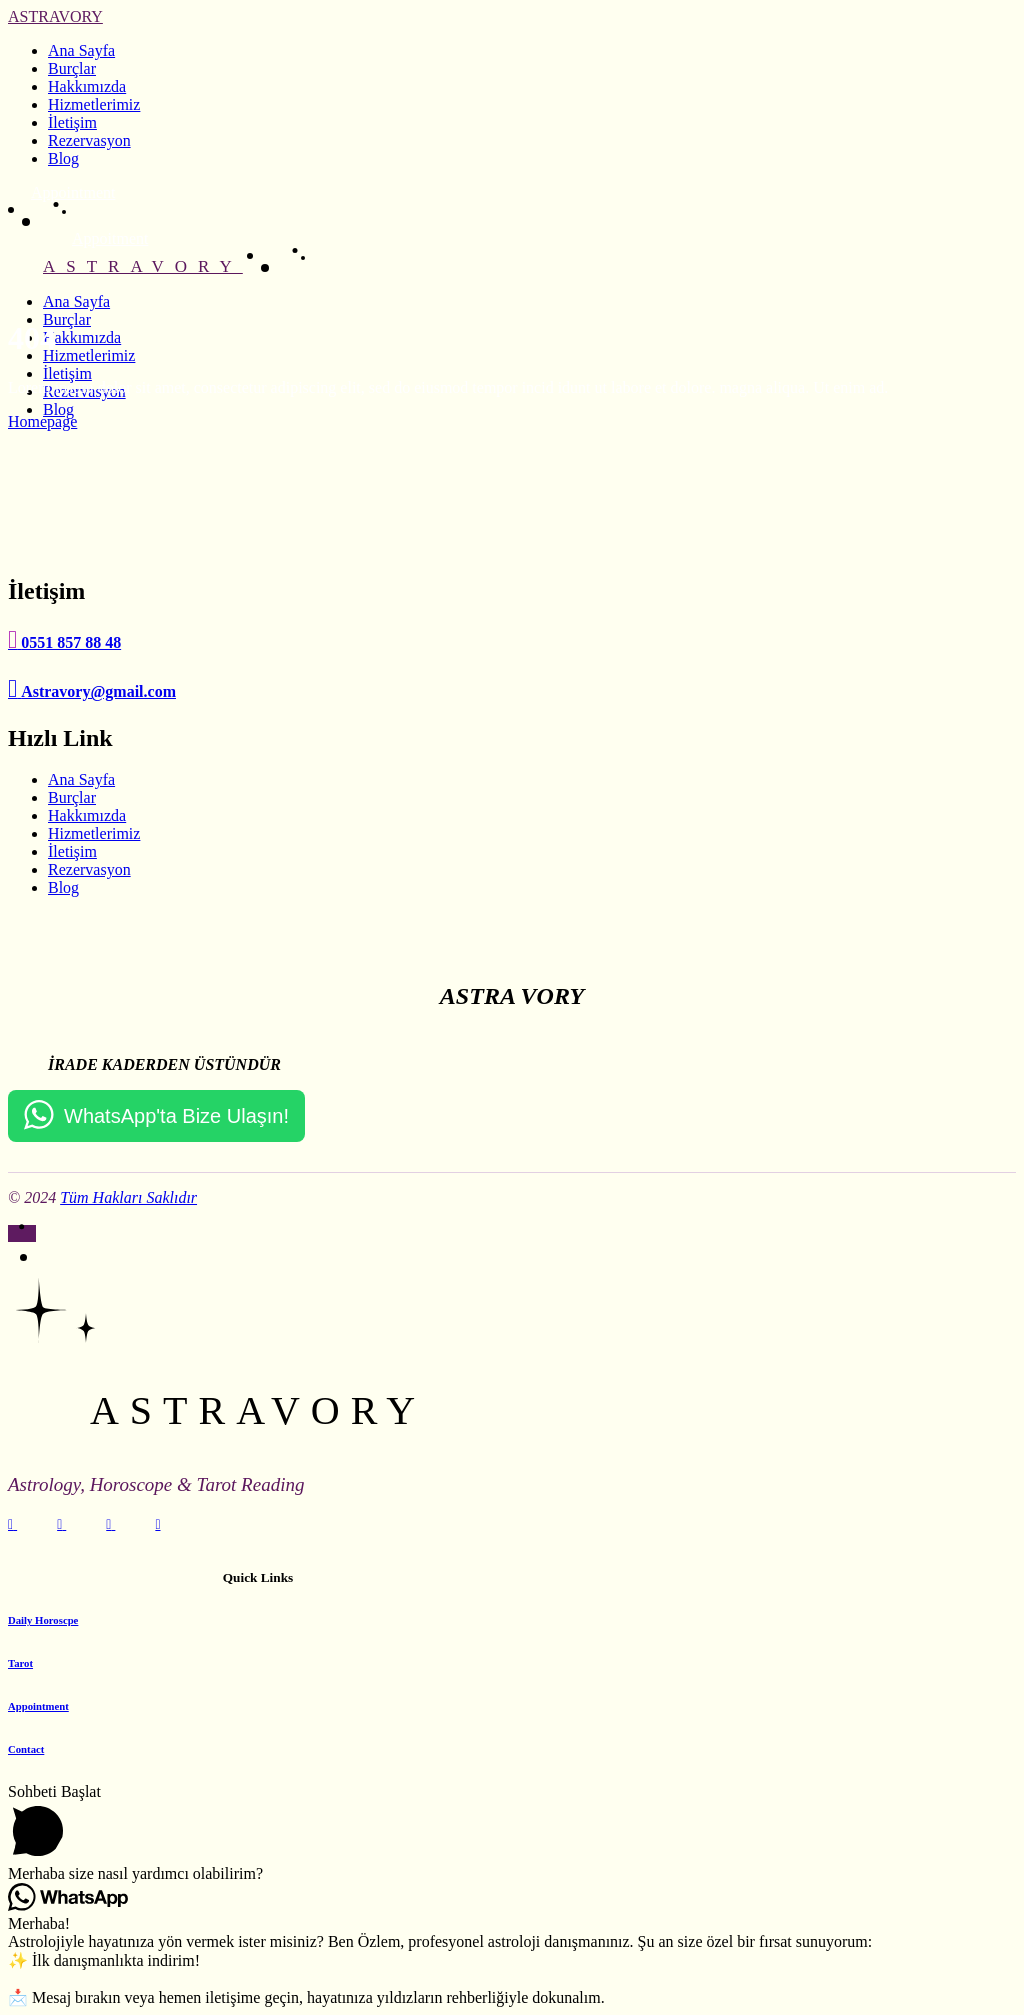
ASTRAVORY (55, 16)
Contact (26, 1749)
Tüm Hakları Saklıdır (128, 1197)
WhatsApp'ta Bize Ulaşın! (176, 1116)
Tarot (20, 1663)
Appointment (38, 1706)
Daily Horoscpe (43, 1620)
